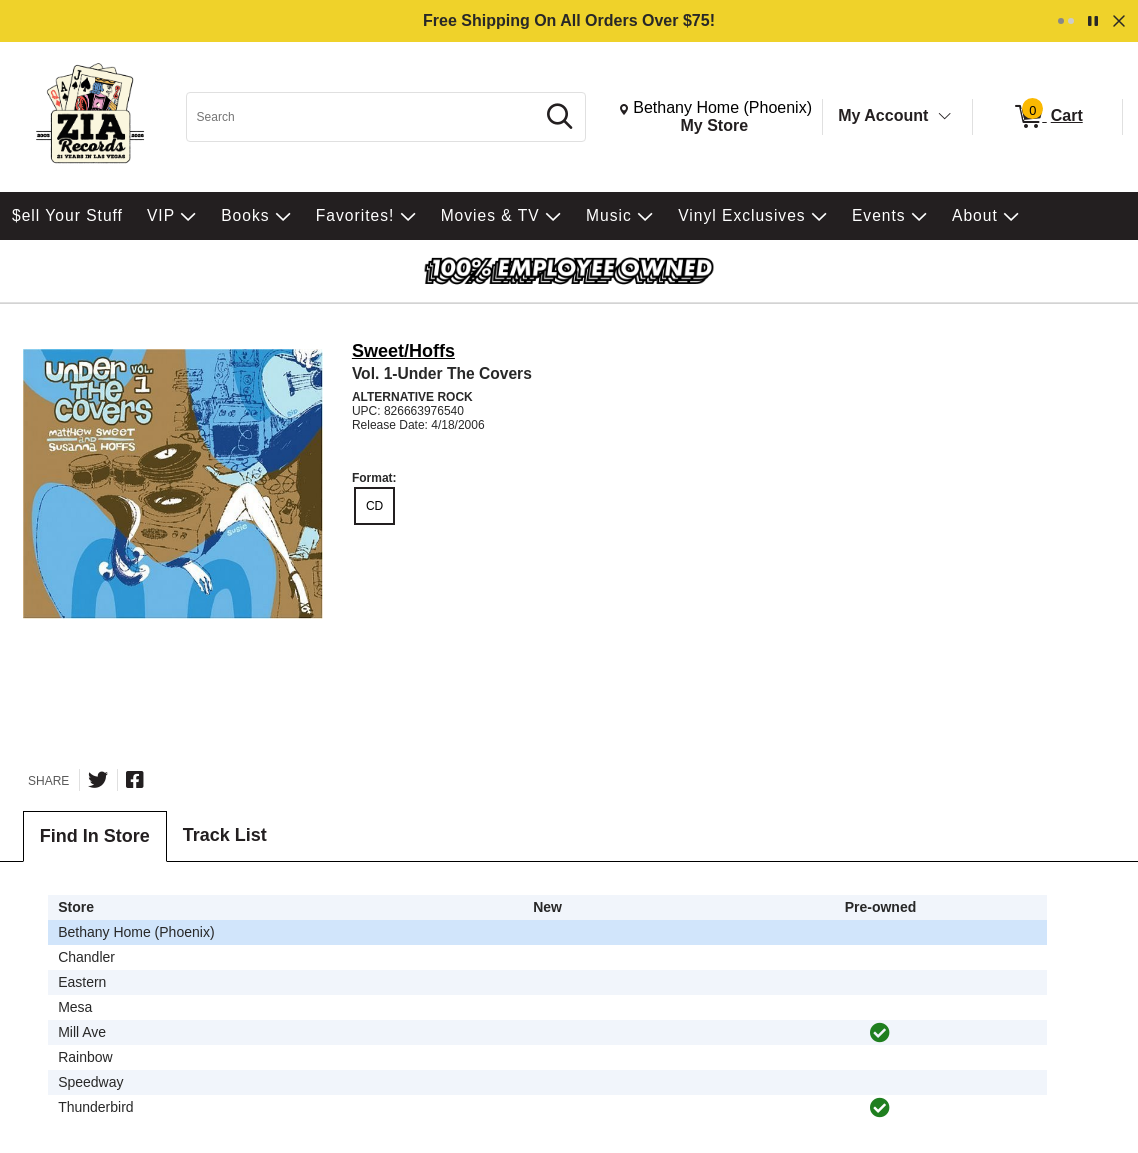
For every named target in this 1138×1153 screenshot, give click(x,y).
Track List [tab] (225, 835)
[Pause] (1093, 21)
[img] (880, 1033)
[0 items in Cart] (1047, 117)
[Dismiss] (1119, 21)
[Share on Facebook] (135, 780)
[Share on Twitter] (98, 780)
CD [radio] (374, 506)
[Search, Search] (363, 117)
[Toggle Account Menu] (945, 117)
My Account (883, 115)
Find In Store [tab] (95, 836)
